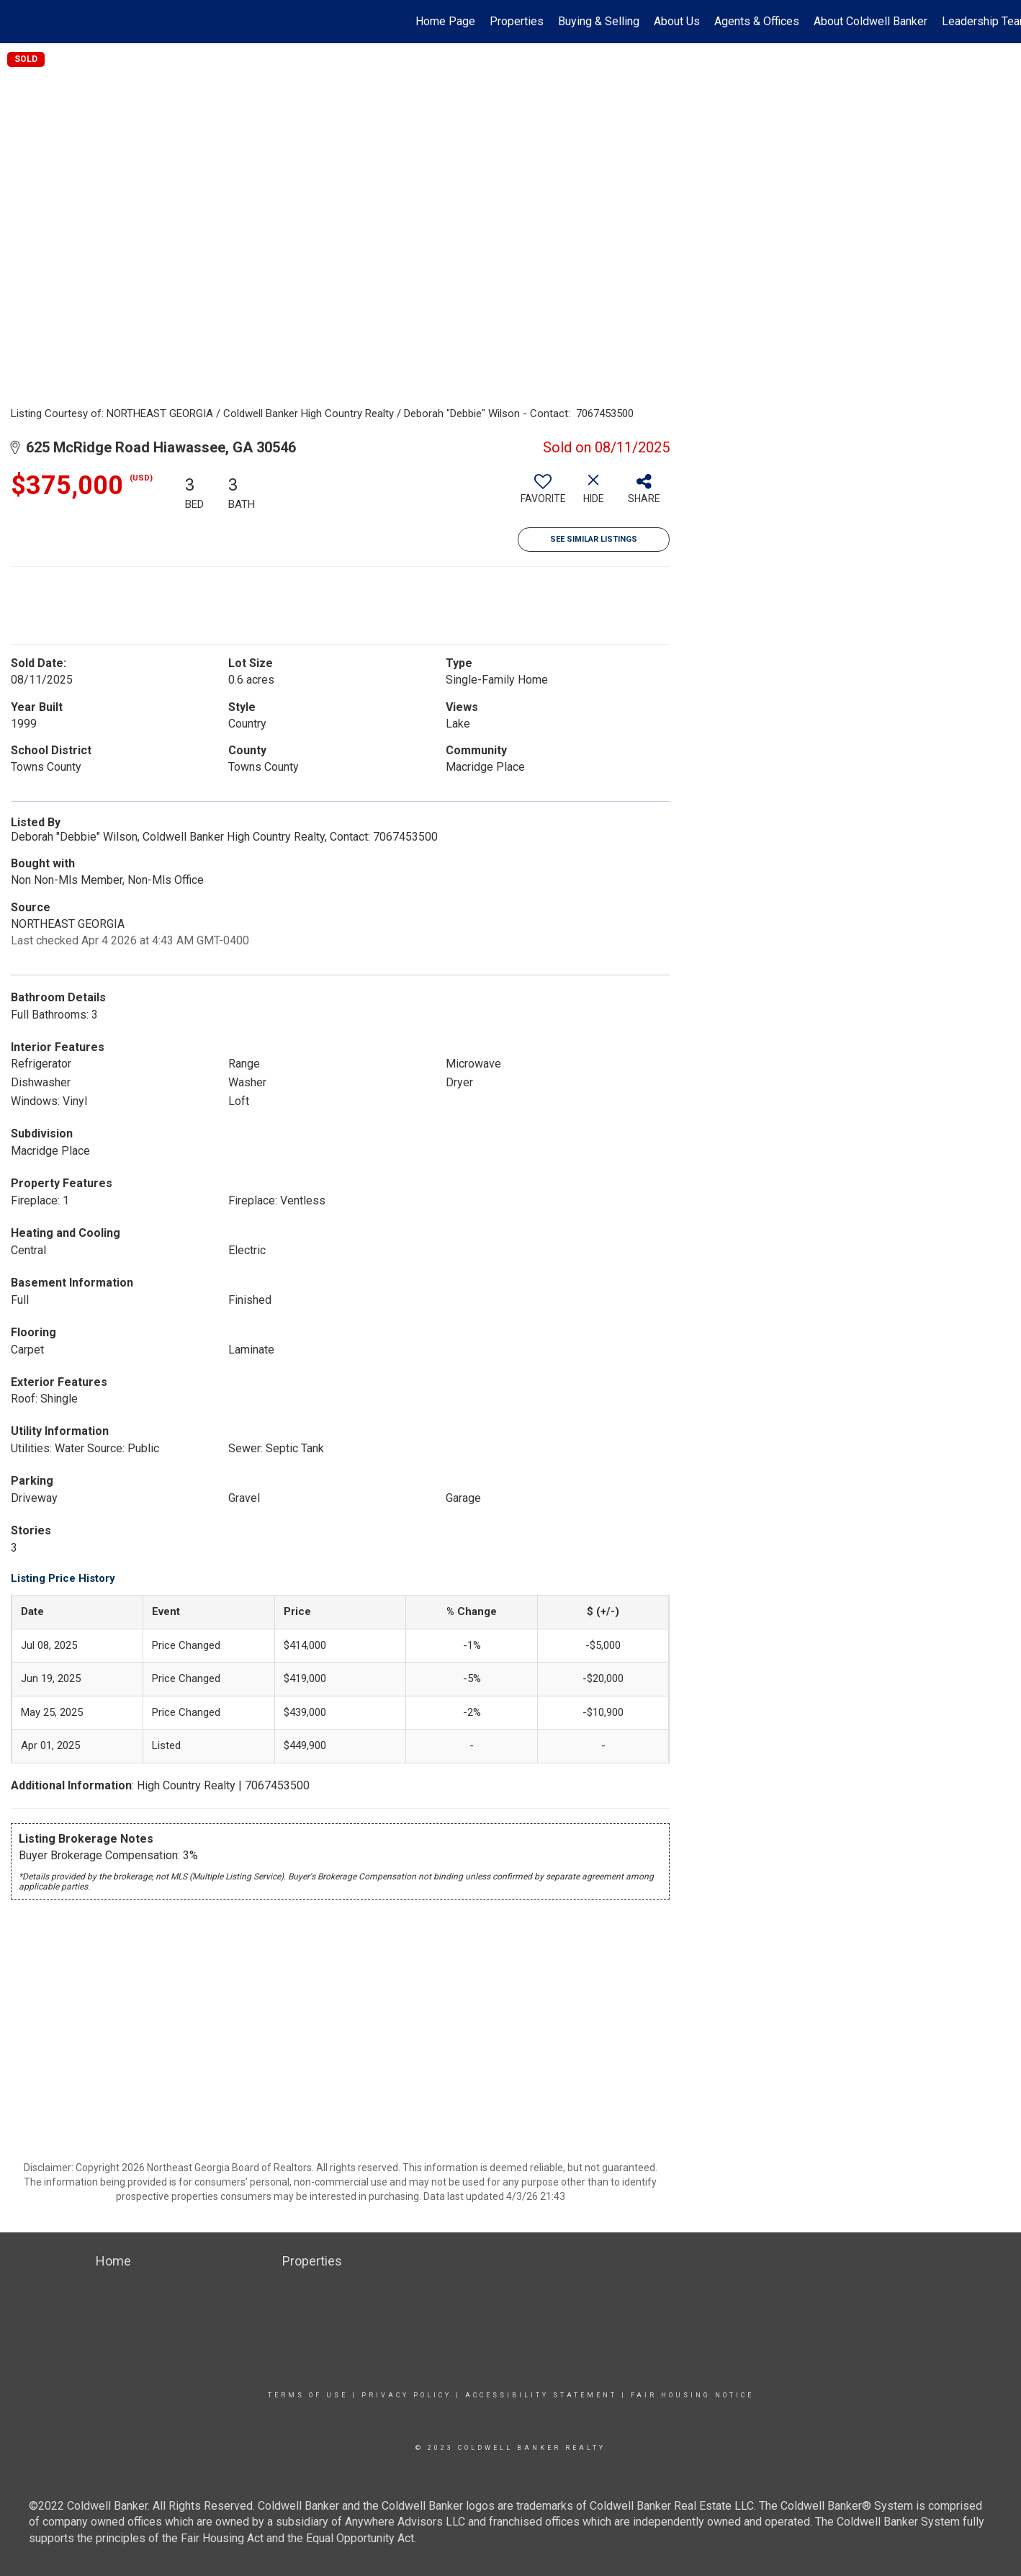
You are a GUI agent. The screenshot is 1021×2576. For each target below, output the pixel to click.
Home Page (445, 21)
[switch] (543, 494)
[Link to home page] (18, 21)
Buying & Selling (598, 21)
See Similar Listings (593, 539)
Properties (517, 21)
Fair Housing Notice (692, 2395)
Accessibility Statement (541, 2395)
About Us (677, 21)
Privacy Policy (406, 2395)
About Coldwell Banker (870, 21)
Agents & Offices (756, 21)
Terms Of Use (308, 2395)
